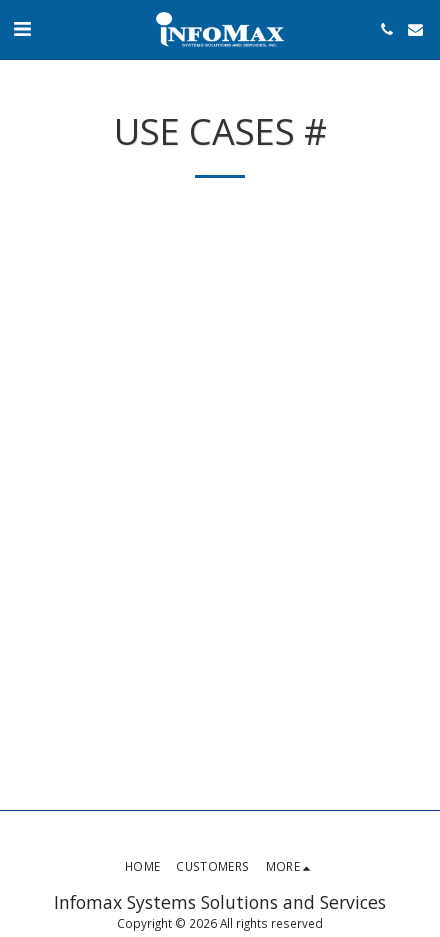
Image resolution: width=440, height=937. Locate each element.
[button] (22, 28)
